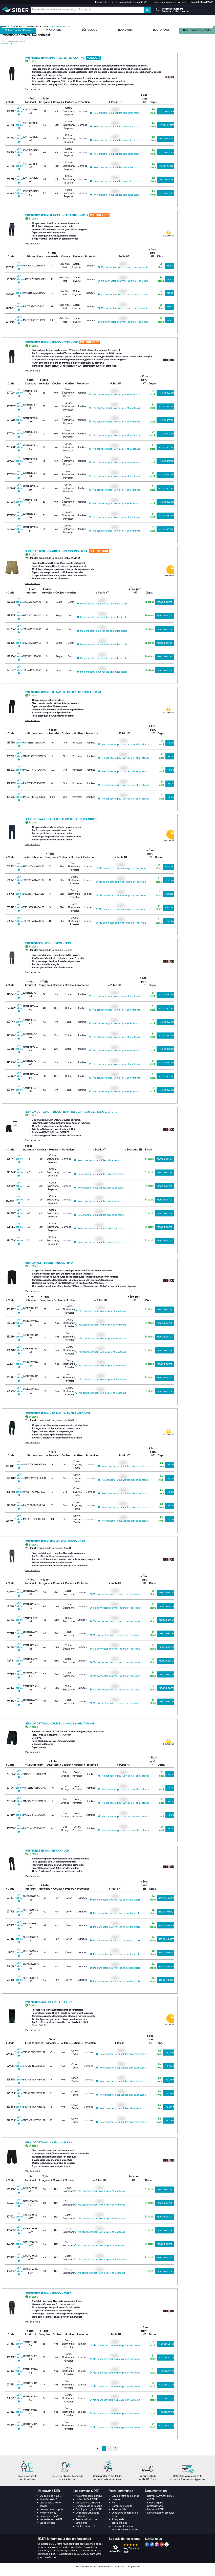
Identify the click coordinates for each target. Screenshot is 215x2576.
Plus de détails (66, 95)
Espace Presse (47, 2529)
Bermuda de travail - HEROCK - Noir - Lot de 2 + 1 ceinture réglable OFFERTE (105, 1118)
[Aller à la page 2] (109, 2455)
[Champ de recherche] (87, 10)
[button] (201, 2)
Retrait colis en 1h (104, 2)
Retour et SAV (119, 2515)
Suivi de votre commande (125, 2502)
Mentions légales (84, 2573)
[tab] (53, 2497)
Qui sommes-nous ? (50, 2502)
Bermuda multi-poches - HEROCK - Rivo (83, 1269)
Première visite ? (48, 2505)
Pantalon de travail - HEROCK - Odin (81, 1857)
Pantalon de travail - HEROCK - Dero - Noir (86, 348)
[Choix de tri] (167, 52)
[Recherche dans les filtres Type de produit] (17, 74)
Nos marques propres (51, 2515)
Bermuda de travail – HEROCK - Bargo (82, 2148)
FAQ (114, 2509)
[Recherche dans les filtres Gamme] (17, 150)
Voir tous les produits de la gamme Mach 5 (82, 1426)
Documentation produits (160, 2519)
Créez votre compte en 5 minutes (170, 2)
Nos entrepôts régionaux (89, 2502)
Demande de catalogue (89, 2512)
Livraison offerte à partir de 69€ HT (133, 2)
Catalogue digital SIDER (89, 2515)
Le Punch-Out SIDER (87, 2505)
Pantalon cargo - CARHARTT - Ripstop (82, 2008)
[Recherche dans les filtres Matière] (17, 244)
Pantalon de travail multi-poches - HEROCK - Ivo (89, 64)
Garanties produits (122, 2512)
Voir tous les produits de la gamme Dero (81, 956)
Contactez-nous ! (85, 2532)
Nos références (48, 2519)
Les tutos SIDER (155, 2515)
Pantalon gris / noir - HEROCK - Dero (82, 949)
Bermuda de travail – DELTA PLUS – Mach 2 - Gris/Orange (93, 1730)
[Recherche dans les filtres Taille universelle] (17, 203)
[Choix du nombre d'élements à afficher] (190, 52)
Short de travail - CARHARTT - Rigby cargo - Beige (90, 557)
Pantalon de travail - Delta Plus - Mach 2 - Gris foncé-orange (97, 698)
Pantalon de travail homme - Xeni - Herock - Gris (89, 1547)
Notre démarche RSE (51, 2525)
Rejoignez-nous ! (49, 2522)
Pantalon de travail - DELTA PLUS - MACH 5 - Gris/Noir (91, 1419)
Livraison (116, 2505)
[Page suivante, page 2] (115, 2455)
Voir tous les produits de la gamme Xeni (80, 1554)
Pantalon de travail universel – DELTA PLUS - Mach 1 (90, 221)
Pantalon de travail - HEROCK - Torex (82, 2299)
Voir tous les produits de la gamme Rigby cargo (85, 564)
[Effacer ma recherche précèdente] (29, 73)
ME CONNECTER (201, 117)
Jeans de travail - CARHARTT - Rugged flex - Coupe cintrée (95, 825)
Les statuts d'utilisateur (88, 2509)
